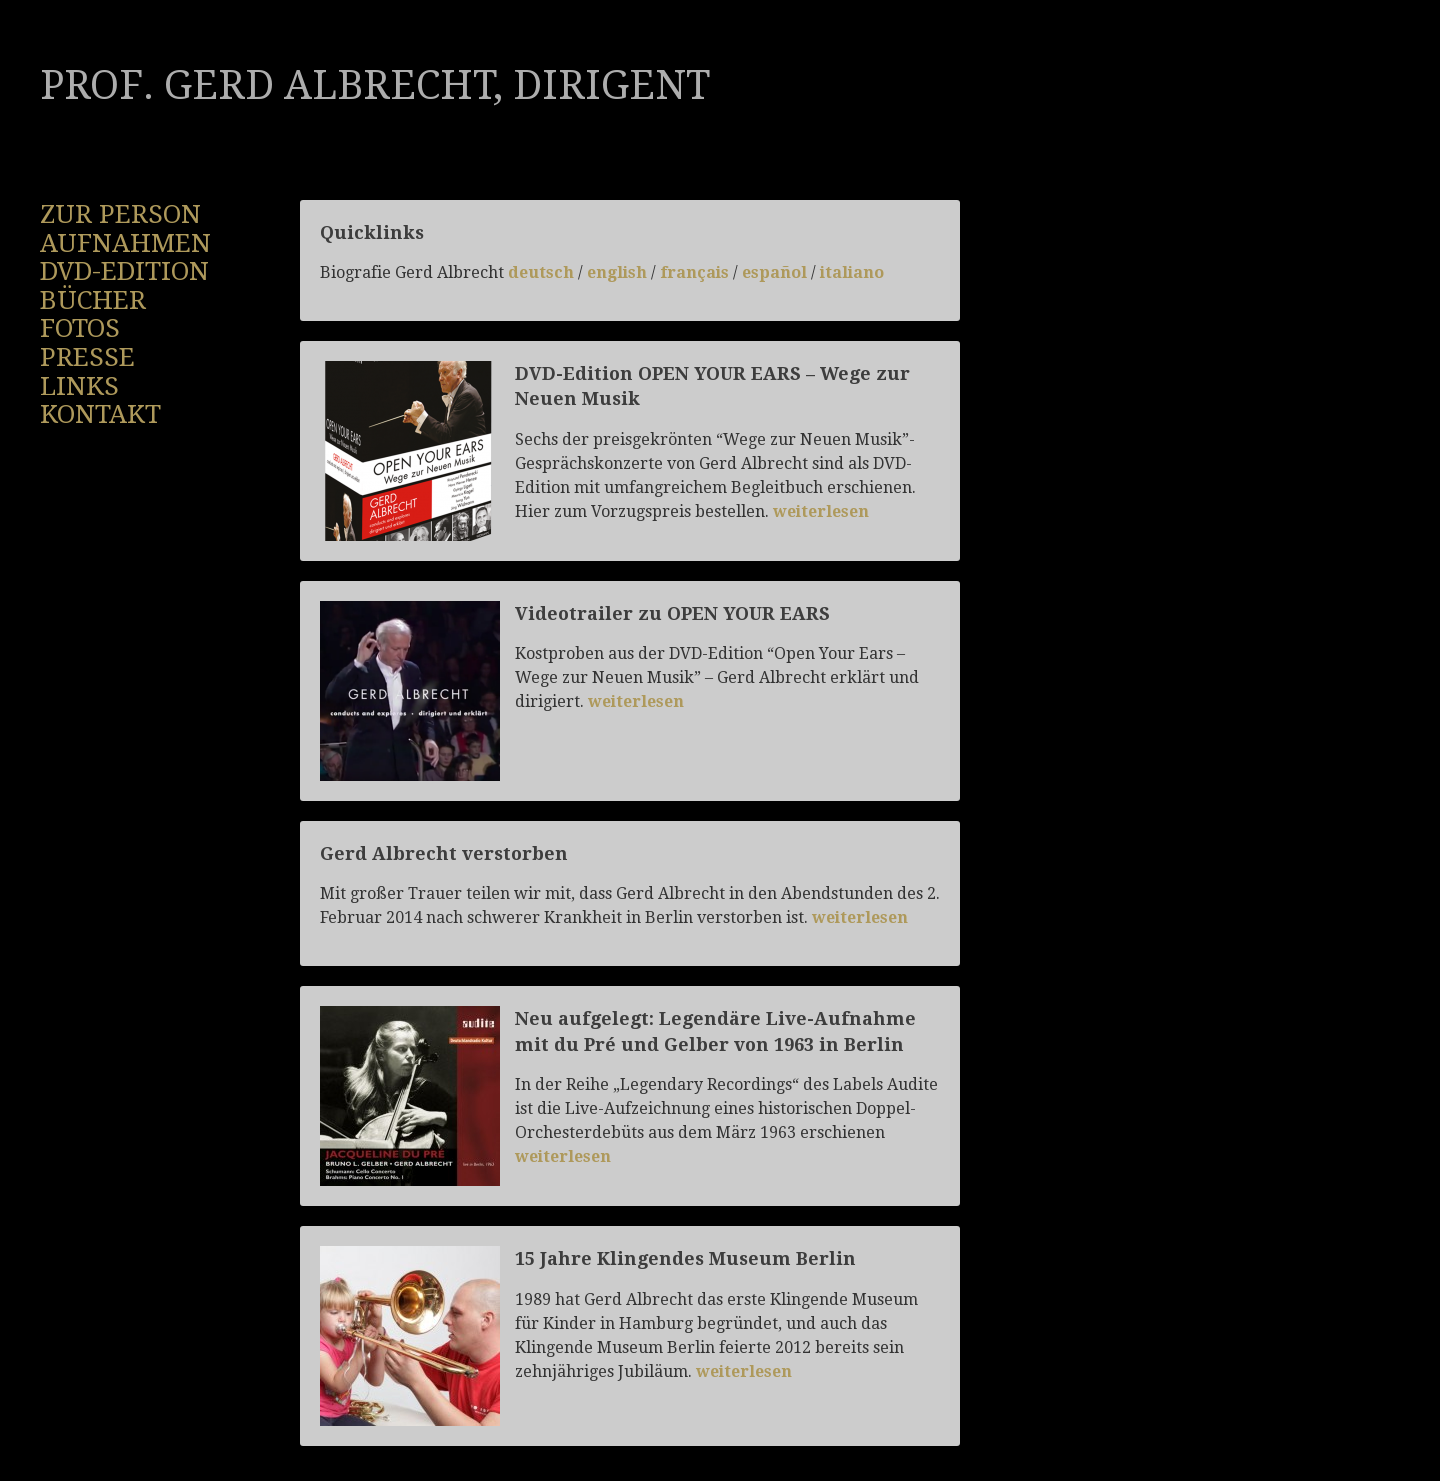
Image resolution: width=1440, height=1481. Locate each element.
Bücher (93, 300)
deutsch (541, 272)
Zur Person (120, 214)
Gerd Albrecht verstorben (444, 853)
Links (79, 386)
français (694, 272)
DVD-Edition (124, 271)
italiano (852, 272)
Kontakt (100, 414)
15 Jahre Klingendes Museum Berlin (685, 1258)
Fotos (80, 328)
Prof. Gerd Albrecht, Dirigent (375, 85)
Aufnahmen (125, 243)
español (774, 272)
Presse (87, 357)
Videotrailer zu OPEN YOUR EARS (672, 613)
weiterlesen (821, 511)
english (619, 272)
